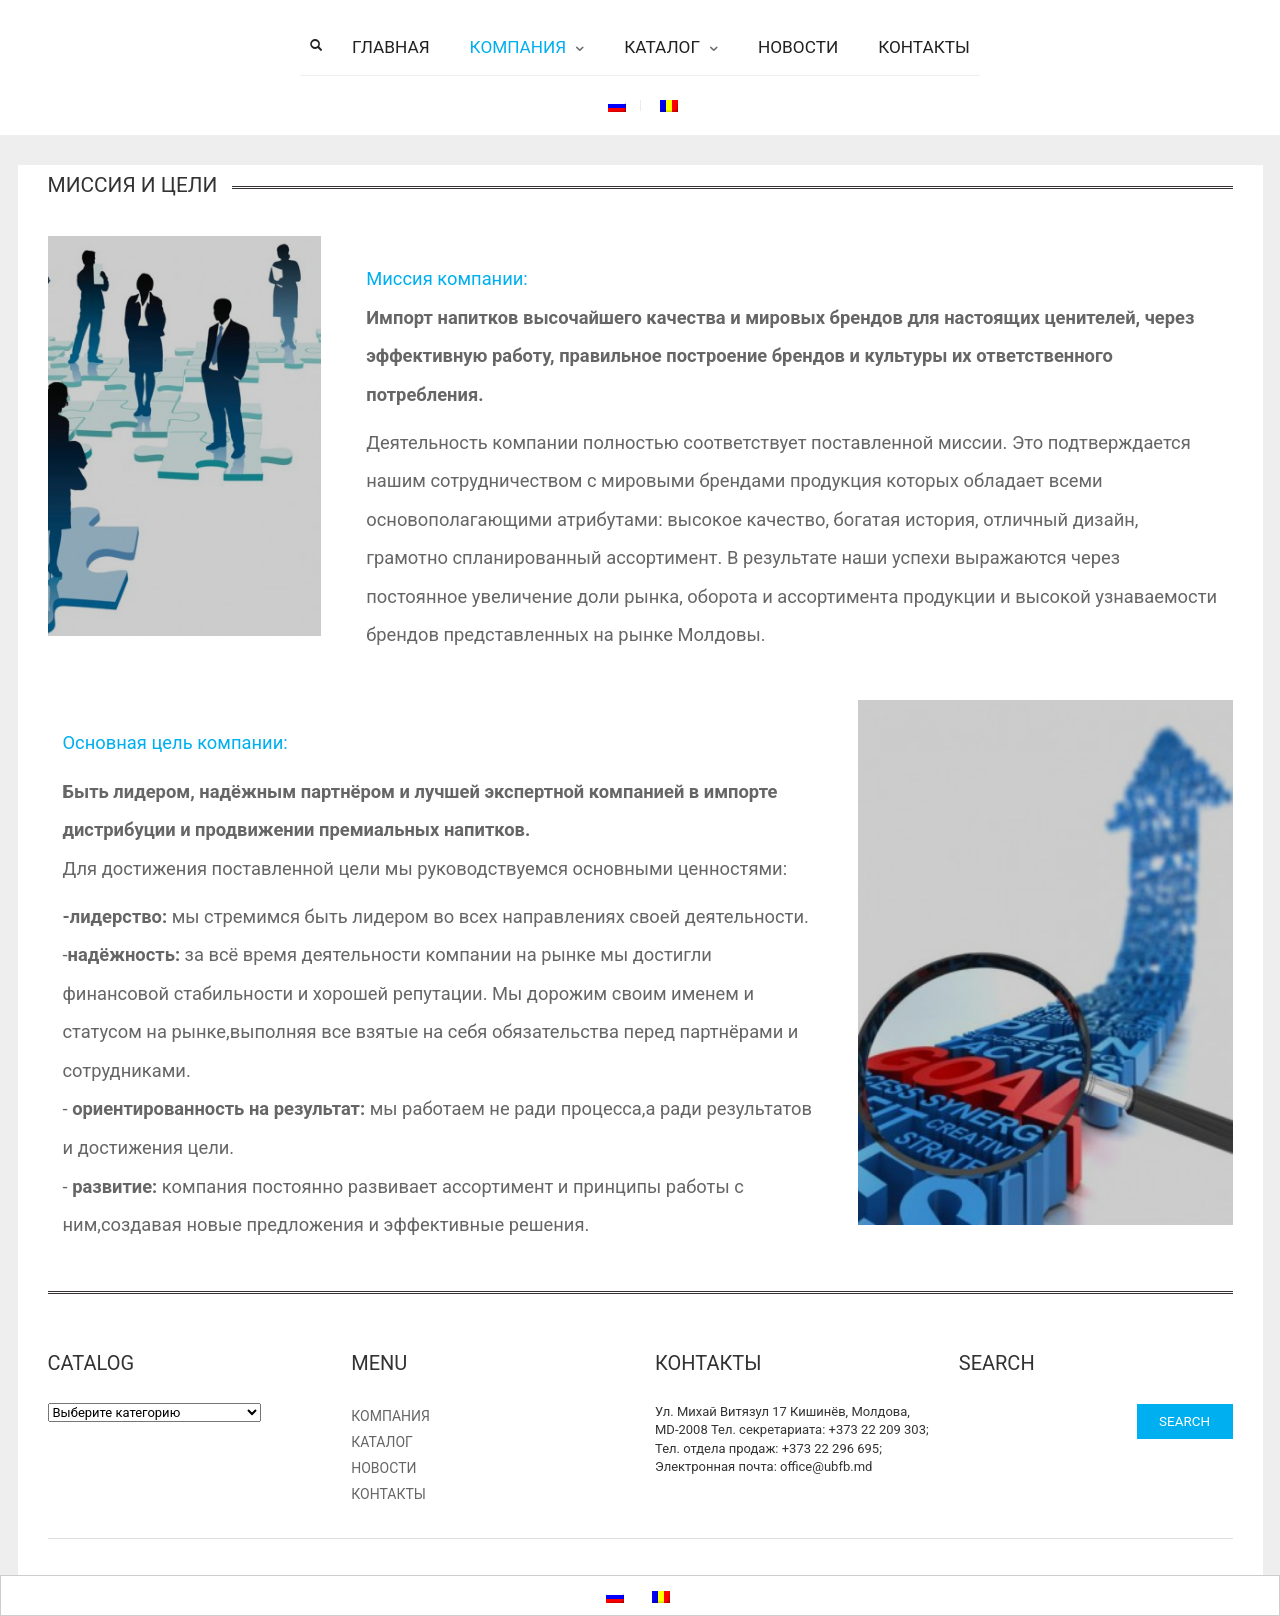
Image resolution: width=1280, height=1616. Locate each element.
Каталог (662, 47)
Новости (798, 47)
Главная (391, 47)
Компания (518, 47)
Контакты (924, 47)
